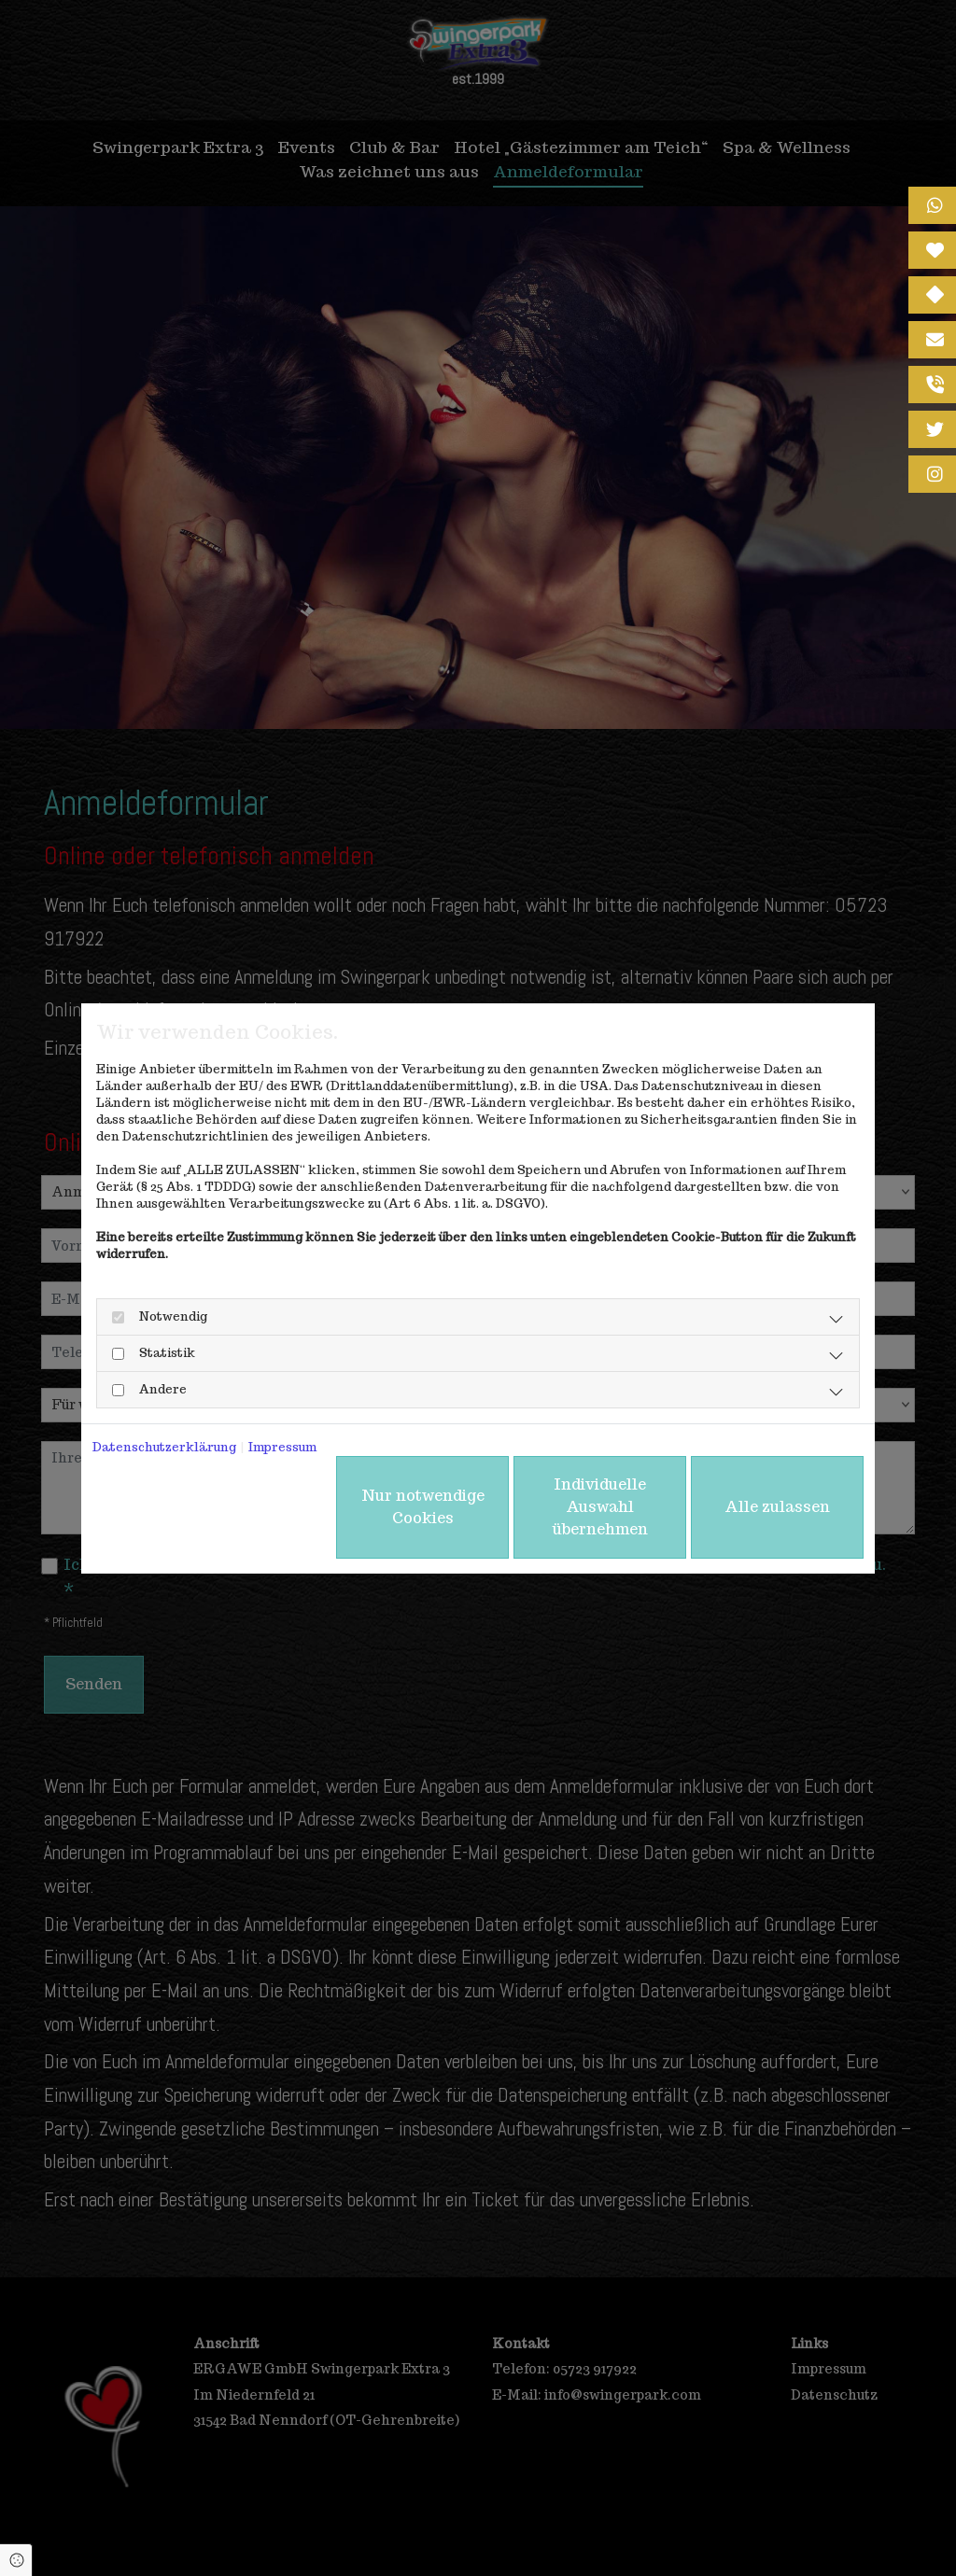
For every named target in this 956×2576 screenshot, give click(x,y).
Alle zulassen (777, 1507)
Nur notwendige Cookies (423, 1507)
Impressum (282, 1447)
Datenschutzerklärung (164, 1447)
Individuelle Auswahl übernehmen (600, 1507)
